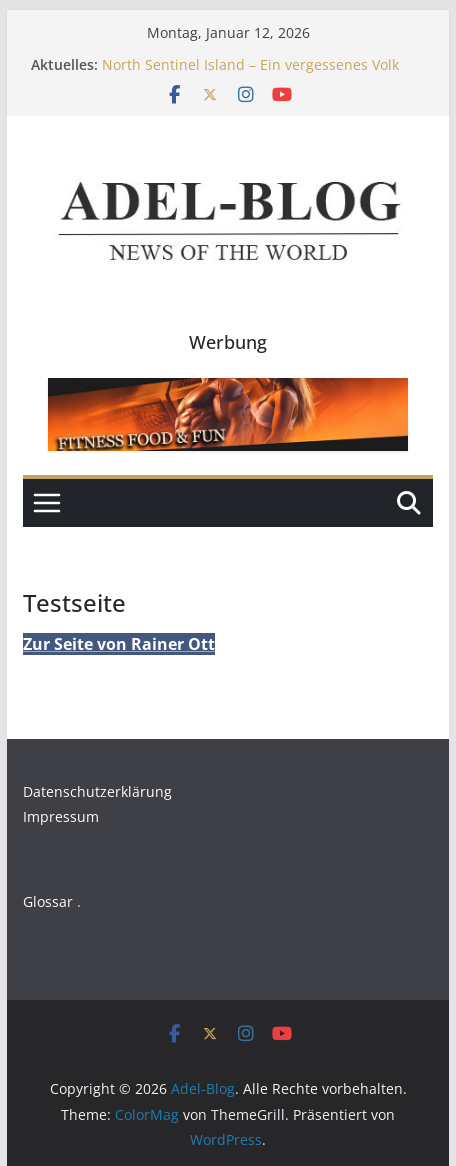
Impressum (61, 816)
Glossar (48, 901)
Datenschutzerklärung (97, 791)
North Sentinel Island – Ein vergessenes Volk (250, 64)
